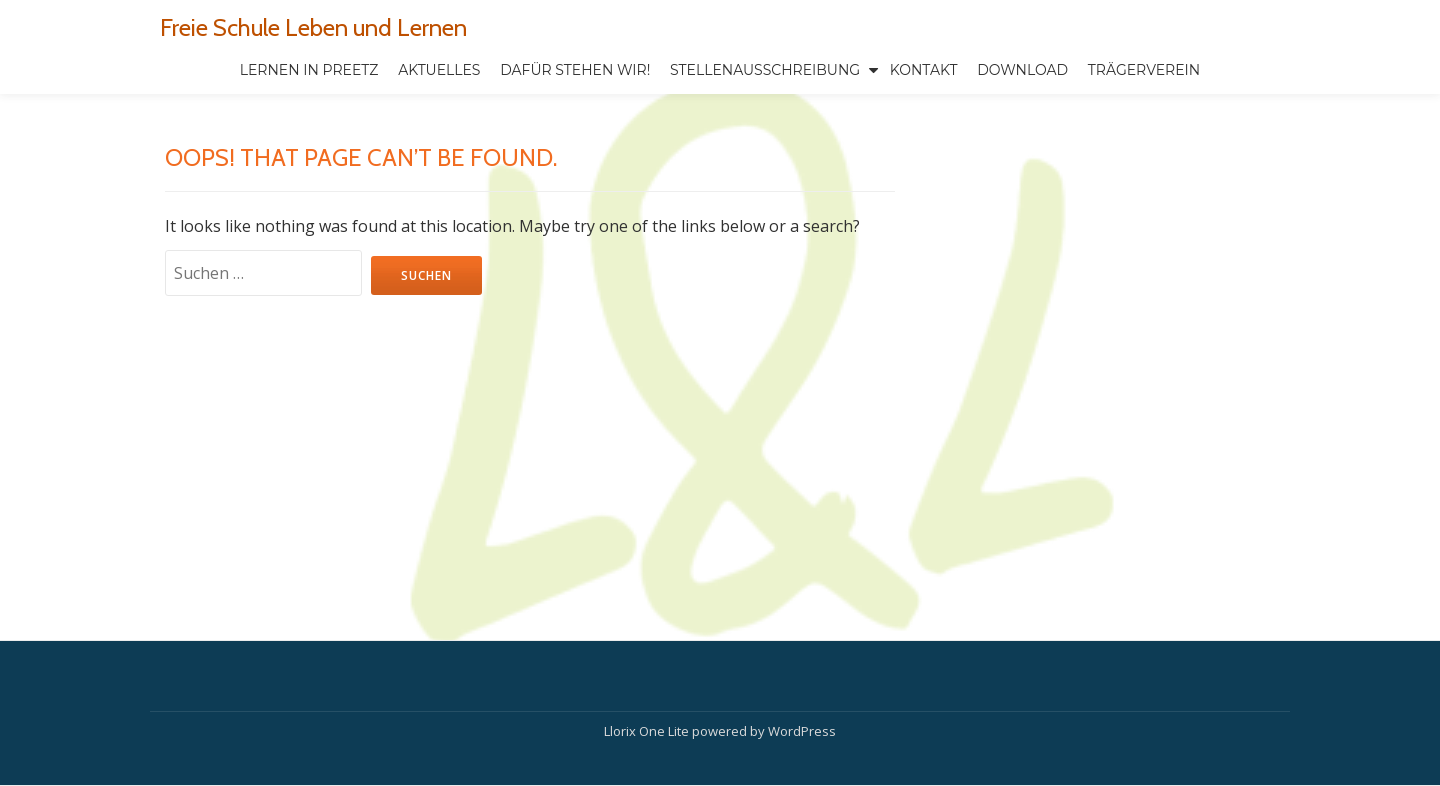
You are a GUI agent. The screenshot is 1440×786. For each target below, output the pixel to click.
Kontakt (924, 70)
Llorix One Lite (648, 689)
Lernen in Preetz (309, 70)
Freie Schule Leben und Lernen (313, 27)
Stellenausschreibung (765, 70)
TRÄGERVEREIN (1144, 70)
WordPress (802, 689)
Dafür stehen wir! (575, 70)
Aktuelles (439, 70)
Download (1022, 70)
